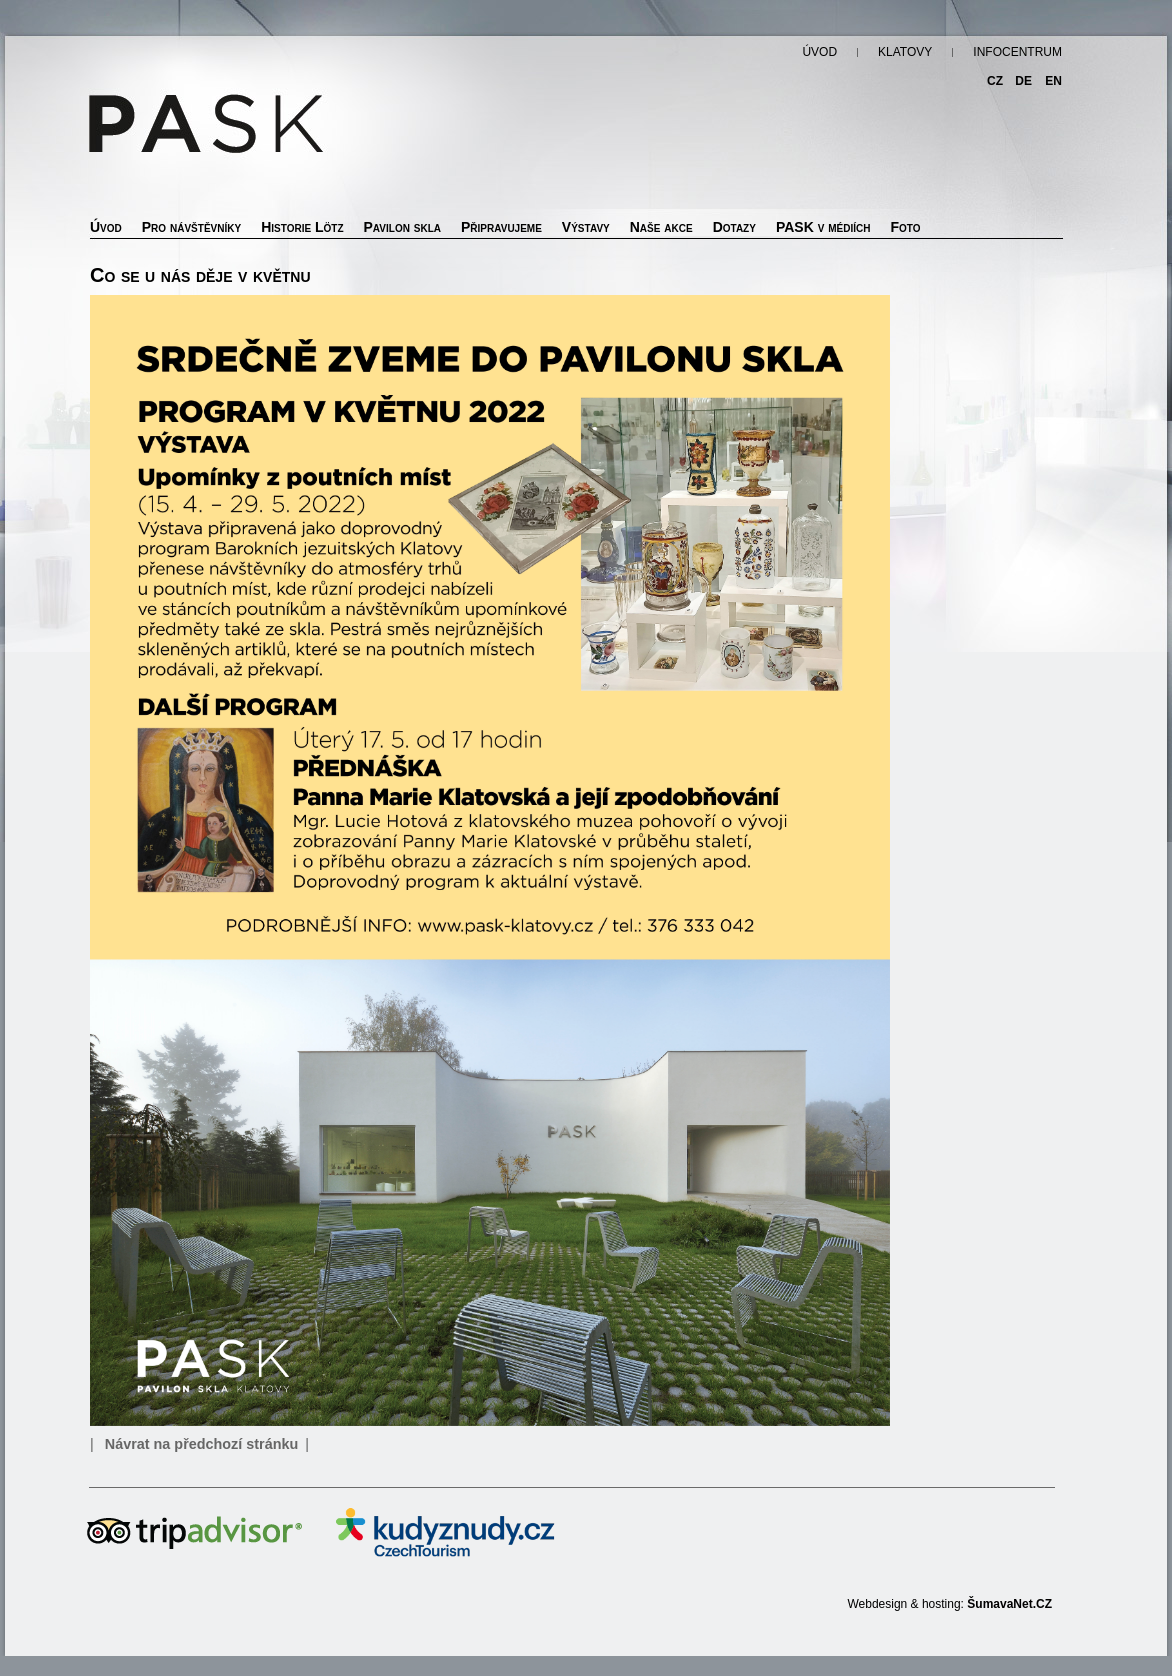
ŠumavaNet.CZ (1009, 1604)
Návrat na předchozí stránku (202, 1444)
